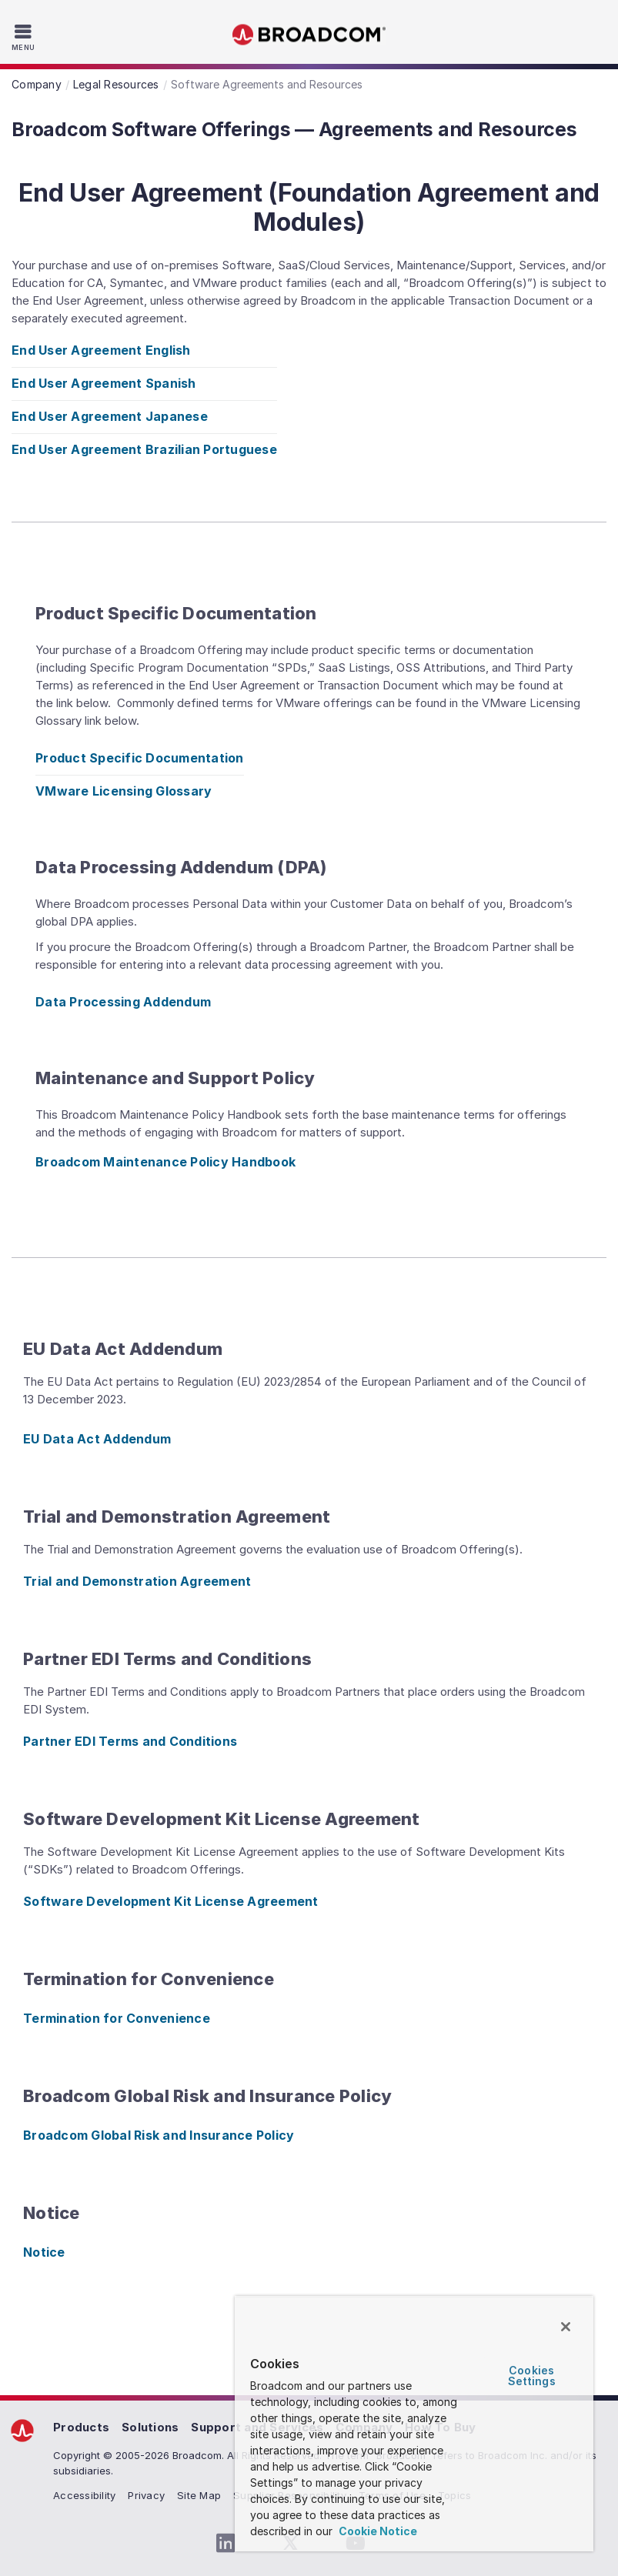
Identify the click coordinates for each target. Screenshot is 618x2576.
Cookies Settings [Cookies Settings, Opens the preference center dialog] (532, 2375)
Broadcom (309, 35)
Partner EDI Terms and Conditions (130, 1741)
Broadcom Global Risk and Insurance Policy (158, 2135)
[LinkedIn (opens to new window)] (226, 2544)
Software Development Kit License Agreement (171, 1901)
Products (81, 2427)
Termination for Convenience (116, 2018)
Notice (44, 2252)
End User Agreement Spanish (104, 383)
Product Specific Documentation (139, 758)
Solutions (150, 2427)
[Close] (566, 2327)
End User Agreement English (101, 350)
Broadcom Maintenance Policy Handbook (165, 1162)
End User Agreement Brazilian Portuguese (144, 449)
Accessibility (84, 2495)
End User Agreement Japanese (110, 416)
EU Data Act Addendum (97, 1438)
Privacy (146, 2495)
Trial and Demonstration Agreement (137, 1581)
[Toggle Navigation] (25, 37)
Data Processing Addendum (123, 1001)
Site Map (199, 2495)
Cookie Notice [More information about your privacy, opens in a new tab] (376, 2531)
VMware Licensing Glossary (123, 791)
